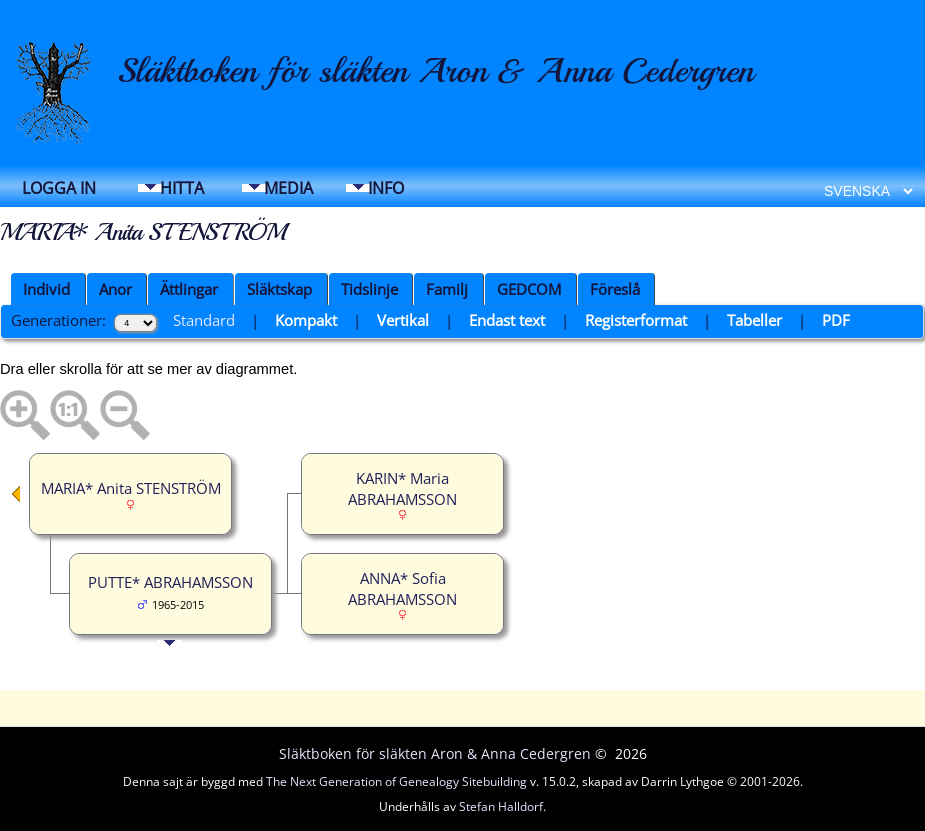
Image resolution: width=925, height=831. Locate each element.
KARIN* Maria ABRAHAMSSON (402, 488)
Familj (447, 289)
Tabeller (754, 320)
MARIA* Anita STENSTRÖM (131, 488)
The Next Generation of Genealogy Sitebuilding (396, 781)
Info (386, 188)
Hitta (182, 188)
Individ (46, 289)
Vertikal (403, 320)
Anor (115, 289)
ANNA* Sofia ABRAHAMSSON (402, 588)
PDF (836, 320)
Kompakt (306, 320)
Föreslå (615, 289)
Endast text (507, 320)
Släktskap (279, 289)
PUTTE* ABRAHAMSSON (170, 582)
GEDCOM (529, 289)
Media (288, 188)
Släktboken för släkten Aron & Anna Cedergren (435, 71)
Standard (204, 320)
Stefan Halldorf (501, 806)
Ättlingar (189, 289)
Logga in (59, 188)
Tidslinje (369, 289)
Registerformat (636, 320)
